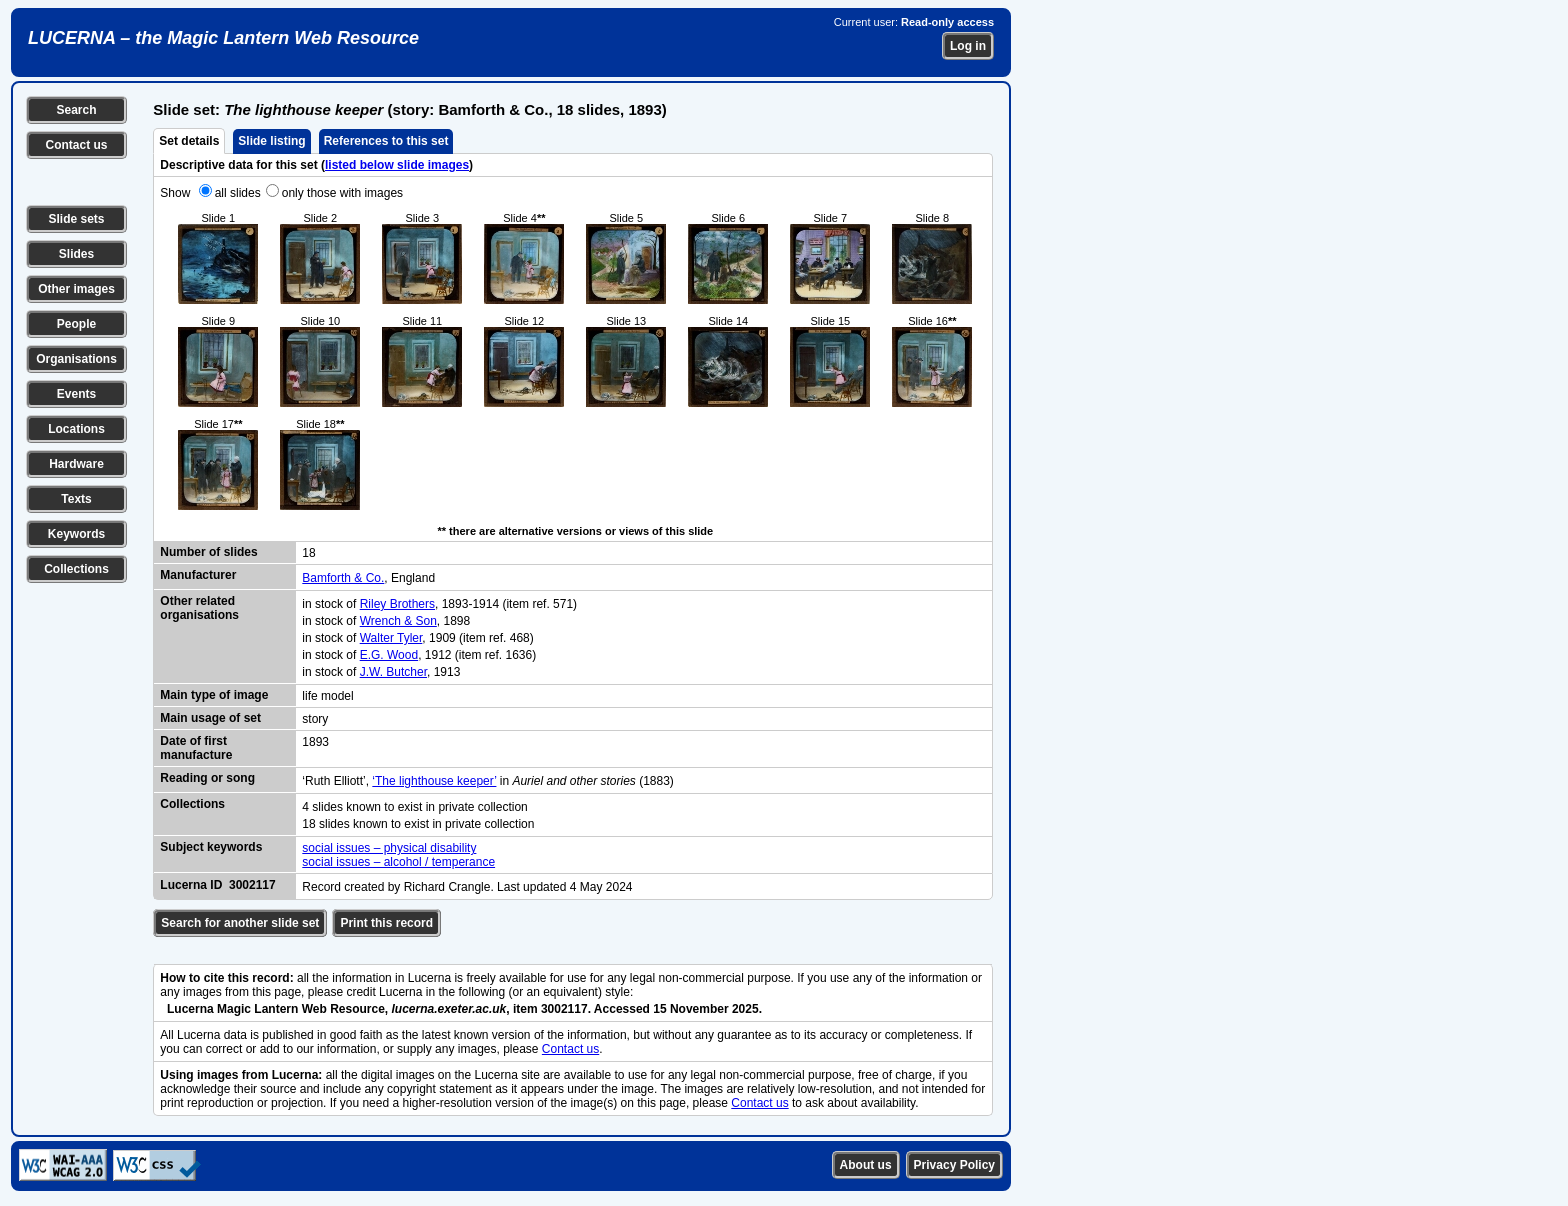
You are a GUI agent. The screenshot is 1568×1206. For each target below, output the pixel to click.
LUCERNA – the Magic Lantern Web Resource (223, 38)
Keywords (76, 534)
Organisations (76, 359)
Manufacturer (198, 575)
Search (76, 110)
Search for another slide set (240, 923)
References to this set (386, 141)
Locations (76, 429)
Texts (76, 499)
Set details (189, 141)
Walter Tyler (391, 638)
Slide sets (76, 219)
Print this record (386, 923)
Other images (76, 289)
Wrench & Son (398, 621)
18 (308, 553)
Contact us (76, 145)
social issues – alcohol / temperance (398, 862)
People (76, 324)
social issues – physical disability (389, 848)
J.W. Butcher (393, 672)
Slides (76, 254)
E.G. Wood (389, 655)
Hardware (76, 464)
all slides (238, 193)
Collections (76, 569)
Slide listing (271, 141)
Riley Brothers (397, 604)
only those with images (342, 193)
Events (76, 394)
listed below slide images (397, 165)
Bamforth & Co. (343, 578)
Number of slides (208, 552)
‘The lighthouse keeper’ (434, 781)
